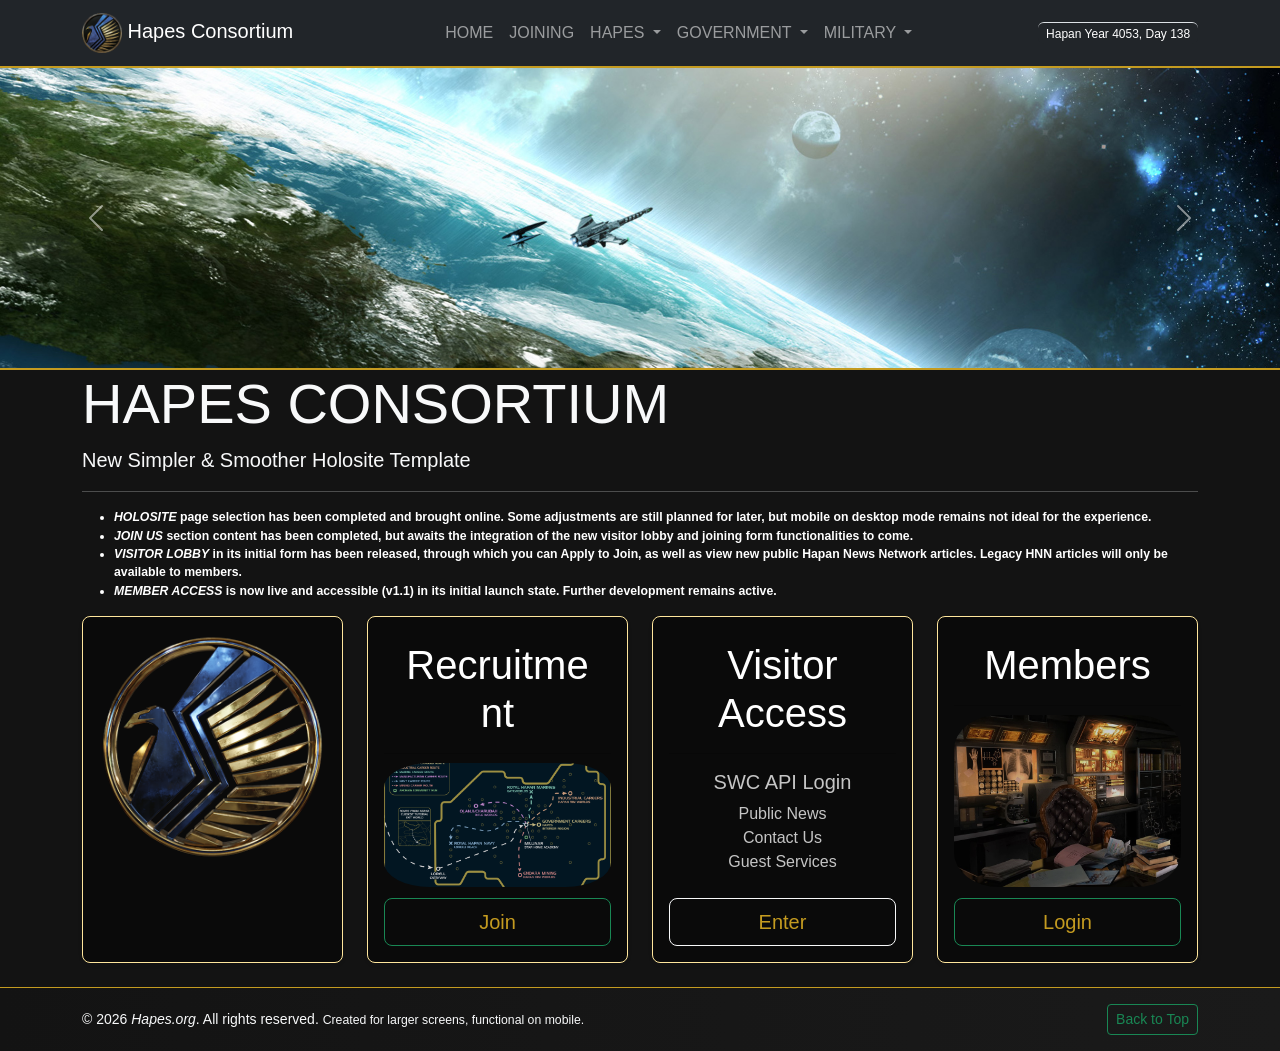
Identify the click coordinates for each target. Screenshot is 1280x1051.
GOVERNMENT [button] (736, 32)
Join (497, 922)
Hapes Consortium (187, 33)
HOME (469, 32)
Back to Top (1152, 1019)
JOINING (541, 32)
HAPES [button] (619, 32)
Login (1067, 922)
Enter (783, 922)
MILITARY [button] (862, 32)
